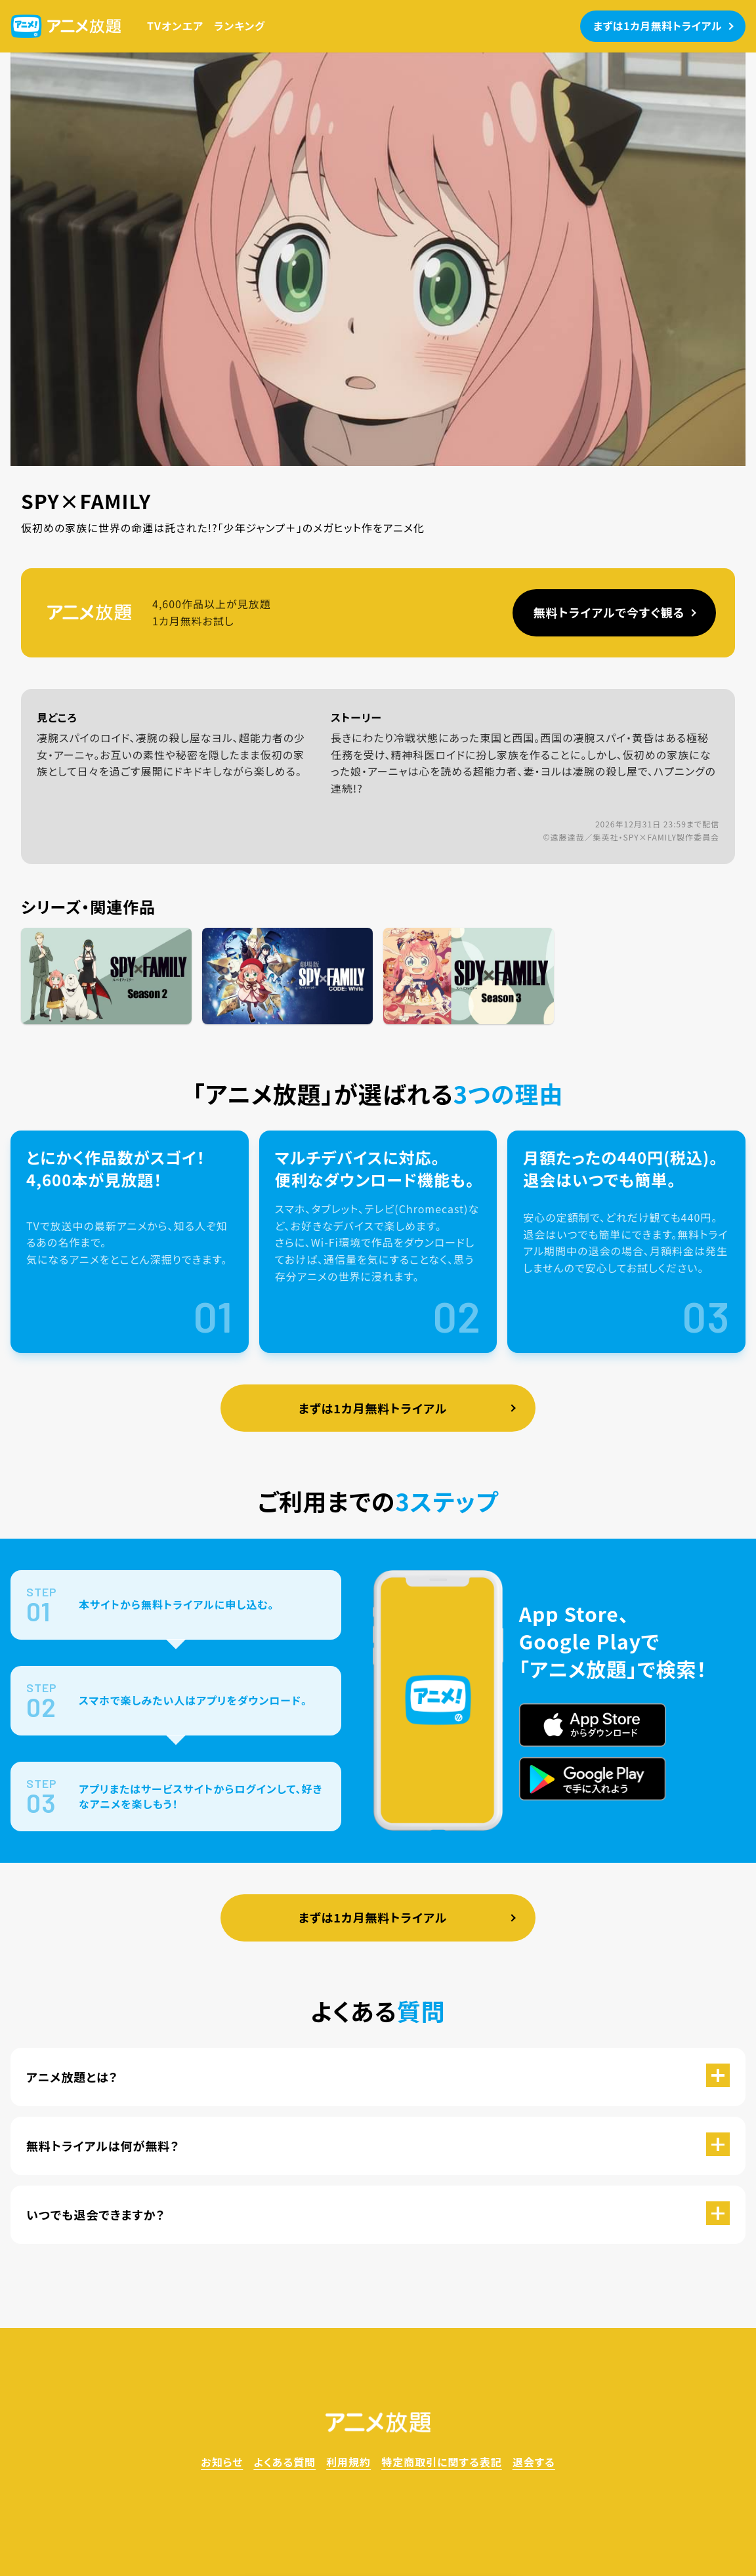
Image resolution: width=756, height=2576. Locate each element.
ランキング (239, 25)
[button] (378, 2077)
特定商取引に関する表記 (441, 2462)
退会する (534, 2462)
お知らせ (222, 2462)
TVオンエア (175, 25)
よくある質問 (284, 2462)
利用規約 (348, 2462)
